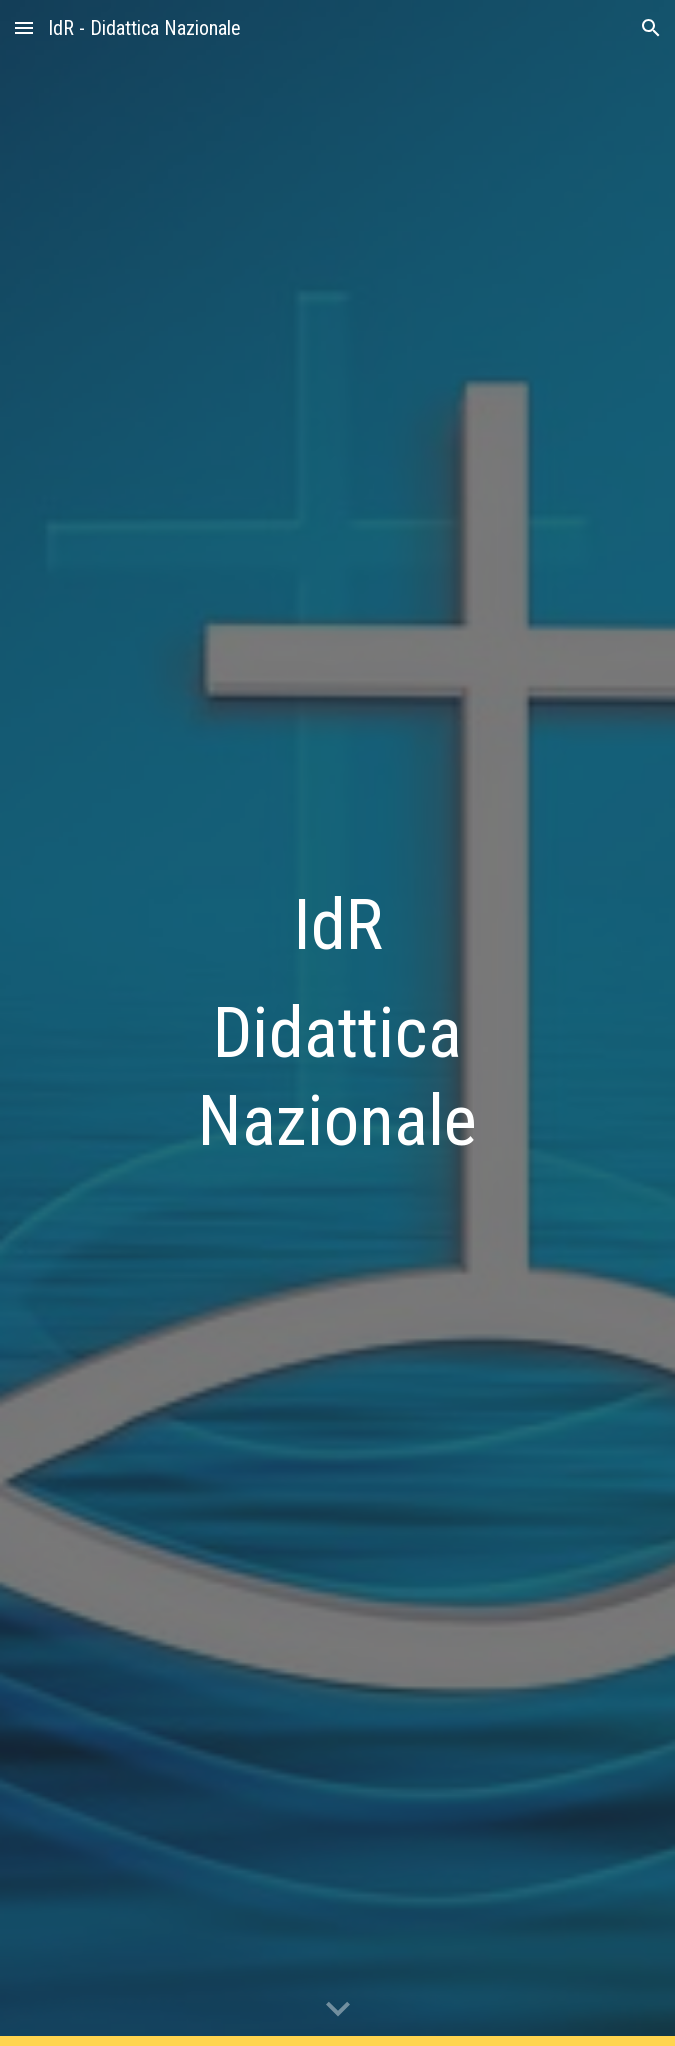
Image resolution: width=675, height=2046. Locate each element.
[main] (337, 1023)
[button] (24, 27)
